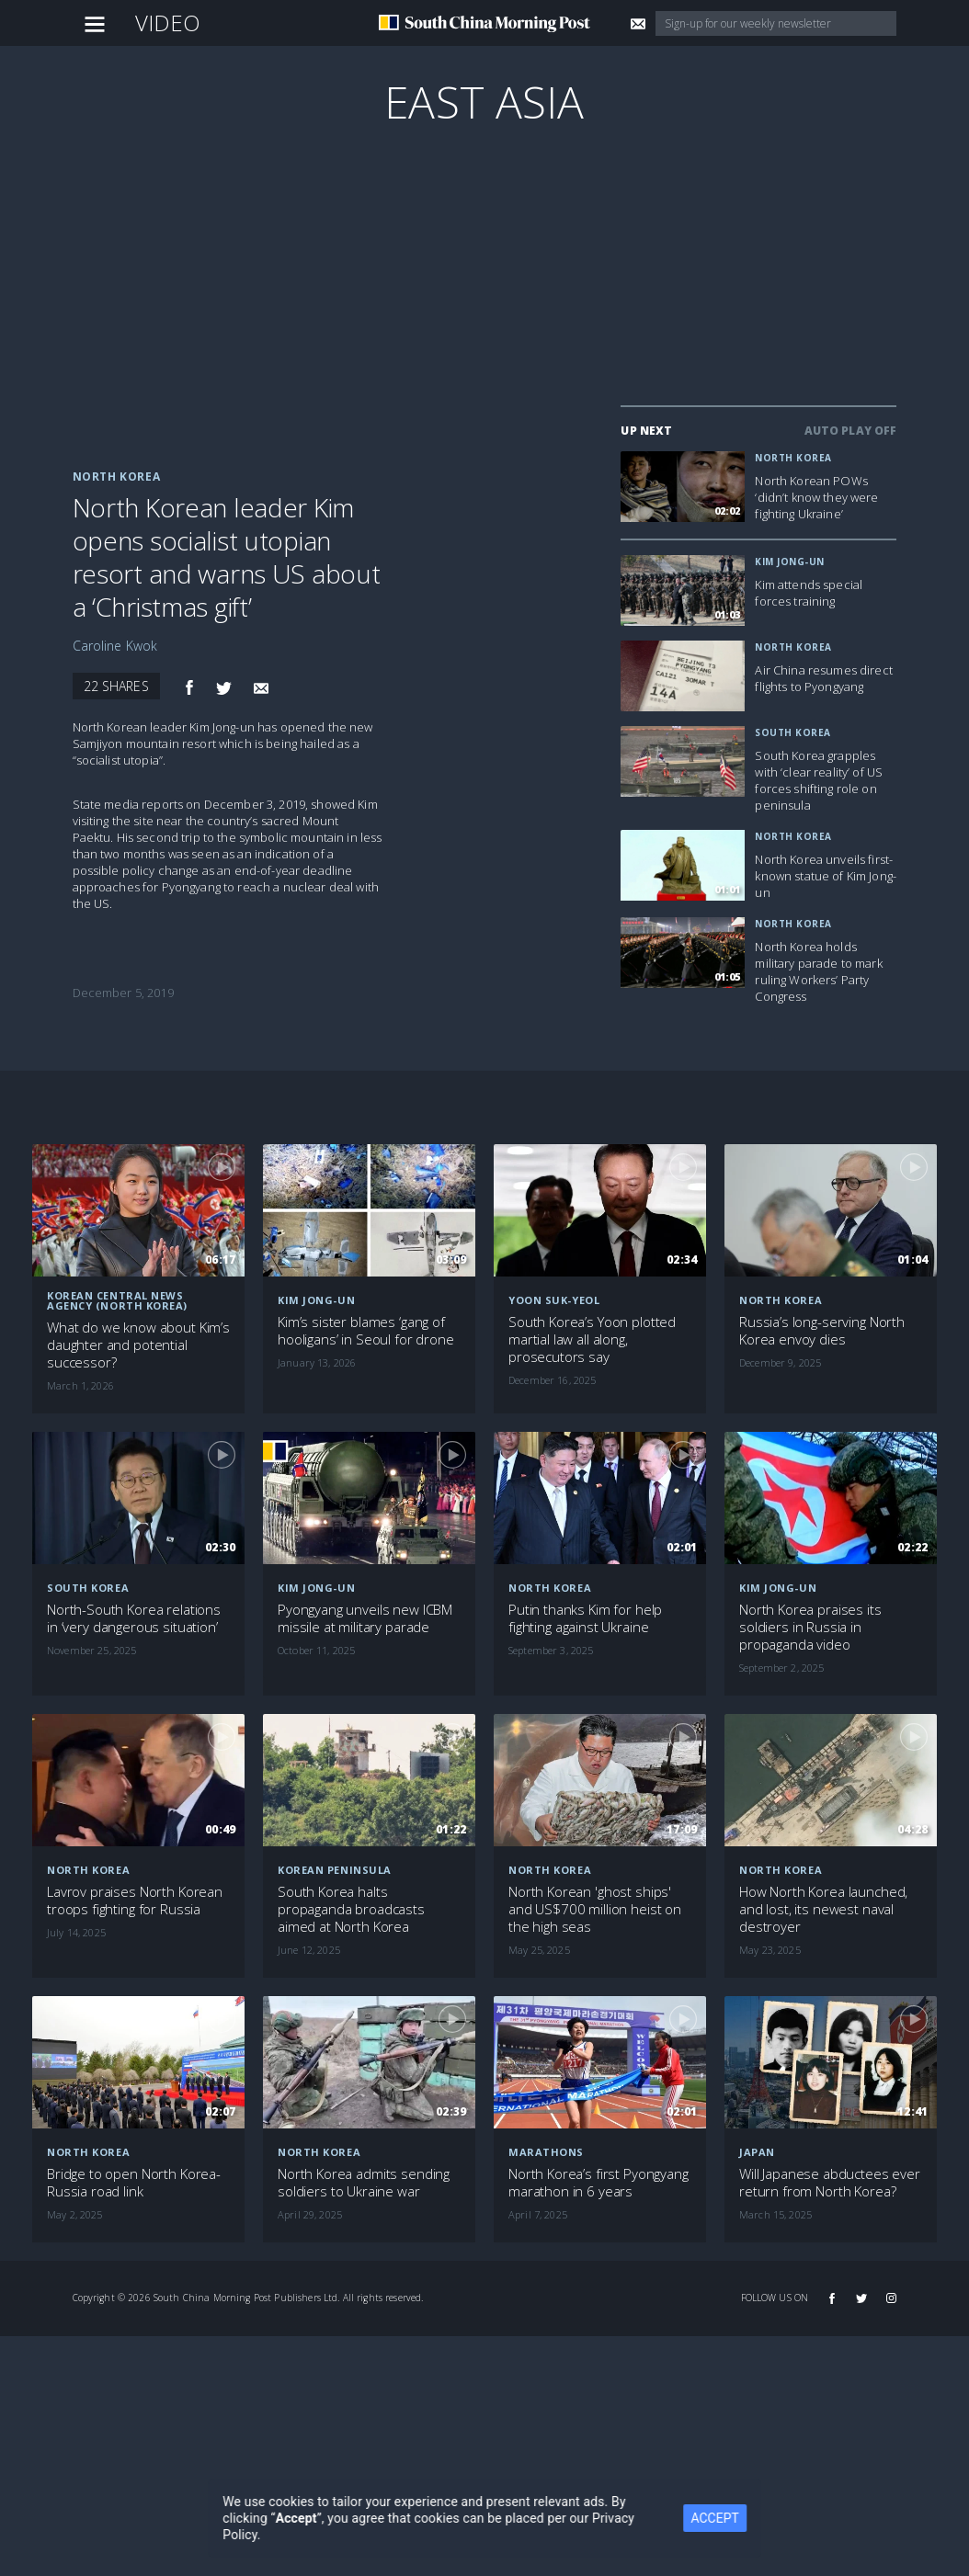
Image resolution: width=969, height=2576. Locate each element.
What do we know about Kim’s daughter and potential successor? (138, 1345)
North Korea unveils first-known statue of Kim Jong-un (825, 876)
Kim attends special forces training (808, 592)
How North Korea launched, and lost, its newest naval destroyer (823, 1909)
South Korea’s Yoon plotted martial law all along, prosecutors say (592, 1339)
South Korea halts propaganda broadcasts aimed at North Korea (351, 1909)
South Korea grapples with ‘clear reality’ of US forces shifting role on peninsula (819, 780)
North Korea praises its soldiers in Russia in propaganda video (810, 1627)
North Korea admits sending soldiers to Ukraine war (364, 2182)
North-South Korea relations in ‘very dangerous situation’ (134, 1618)
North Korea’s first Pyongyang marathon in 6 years (598, 2182)
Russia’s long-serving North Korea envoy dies (822, 1330)
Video (168, 22)
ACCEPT (715, 2518)
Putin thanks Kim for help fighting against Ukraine (585, 1618)
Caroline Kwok (115, 645)
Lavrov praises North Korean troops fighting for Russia (134, 1900)
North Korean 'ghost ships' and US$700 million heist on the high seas (594, 1909)
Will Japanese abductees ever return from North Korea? (829, 2182)
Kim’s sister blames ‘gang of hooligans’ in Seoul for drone (366, 1330)
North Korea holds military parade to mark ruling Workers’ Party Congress (818, 971)
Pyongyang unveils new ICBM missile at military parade (365, 1618)
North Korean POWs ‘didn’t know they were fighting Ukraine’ (816, 497)
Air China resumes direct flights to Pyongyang (823, 678)
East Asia (484, 101)
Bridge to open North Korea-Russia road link (134, 2182)
